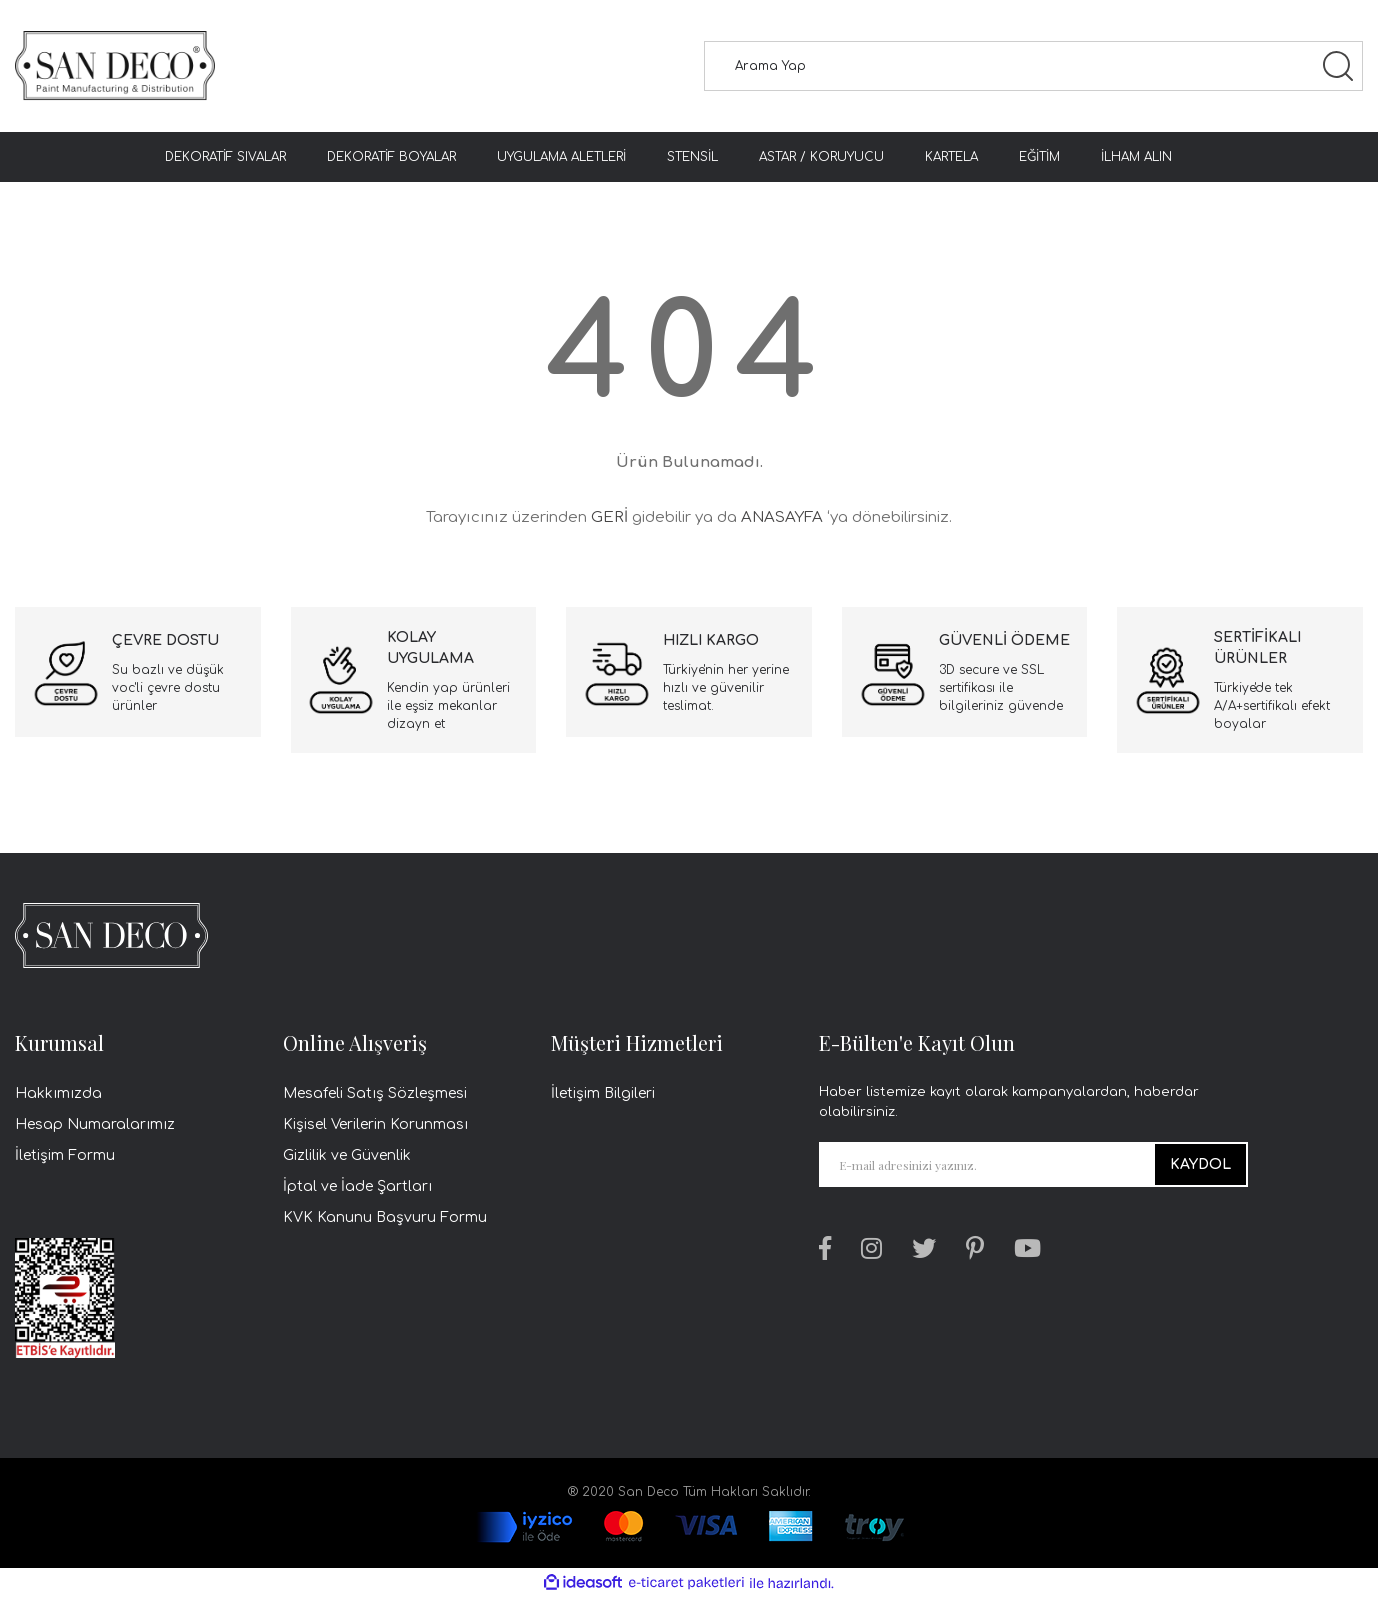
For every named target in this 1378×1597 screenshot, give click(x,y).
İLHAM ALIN (1136, 157)
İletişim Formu (65, 1155)
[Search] (1033, 66)
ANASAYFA (782, 517)
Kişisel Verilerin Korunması (375, 1124)
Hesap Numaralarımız (95, 1124)
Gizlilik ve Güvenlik (347, 1155)
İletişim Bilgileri (603, 1093)
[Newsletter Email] (1033, 1164)
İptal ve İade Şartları (357, 1186)
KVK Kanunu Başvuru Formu (385, 1217)
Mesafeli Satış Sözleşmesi (375, 1093)
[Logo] (115, 66)
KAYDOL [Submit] (1200, 1164)
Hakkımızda (58, 1093)
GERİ (609, 517)
